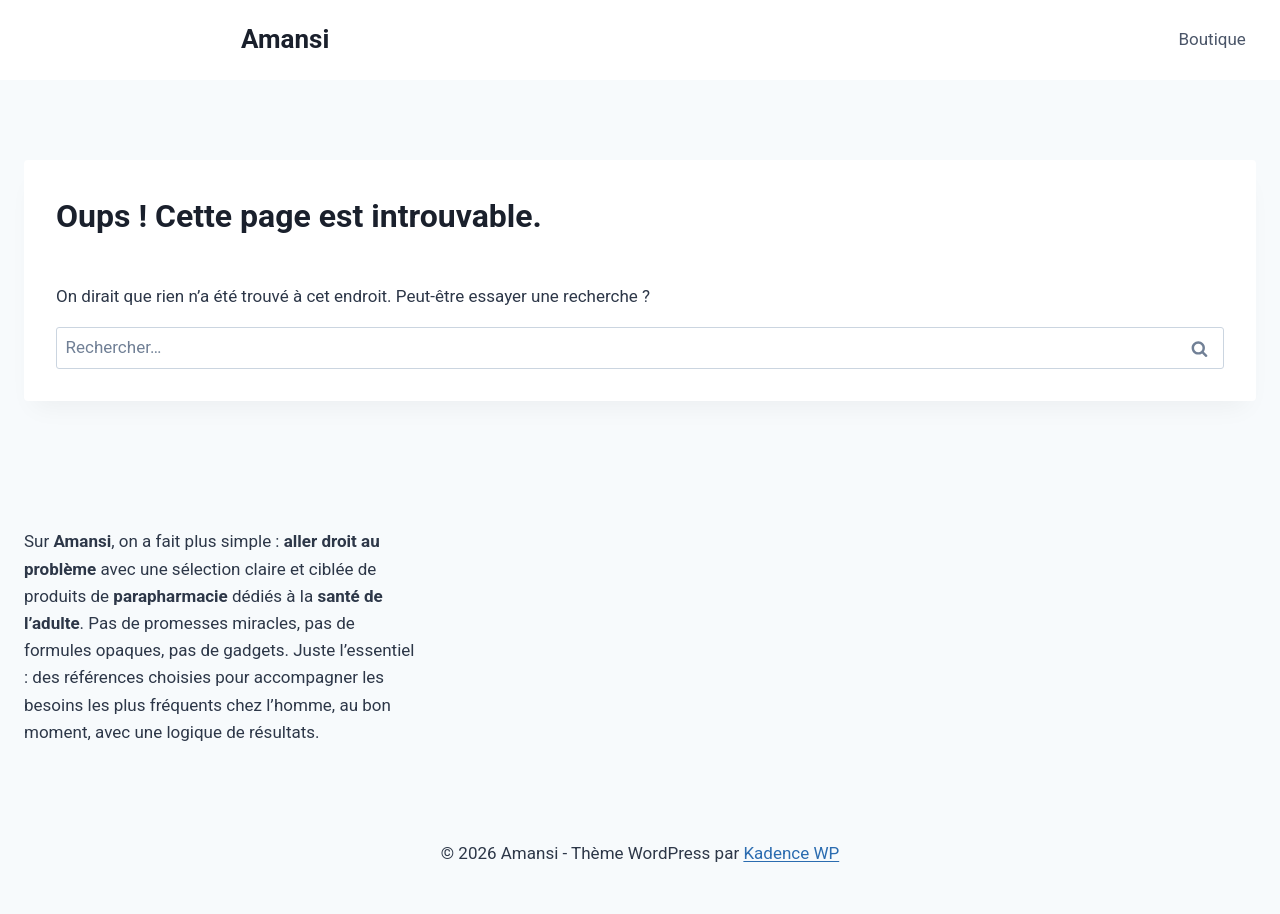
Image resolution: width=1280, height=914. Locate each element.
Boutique (1211, 39)
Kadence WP (791, 853)
